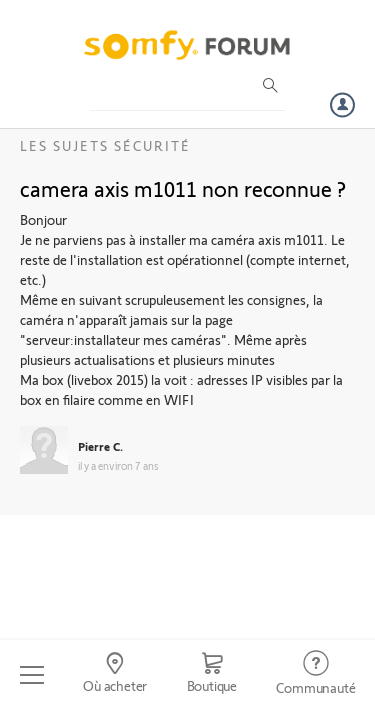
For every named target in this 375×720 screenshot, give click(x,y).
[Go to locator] (114, 675)
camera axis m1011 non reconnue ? (183, 188)
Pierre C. (100, 446)
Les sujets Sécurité (105, 145)
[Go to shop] (212, 675)
